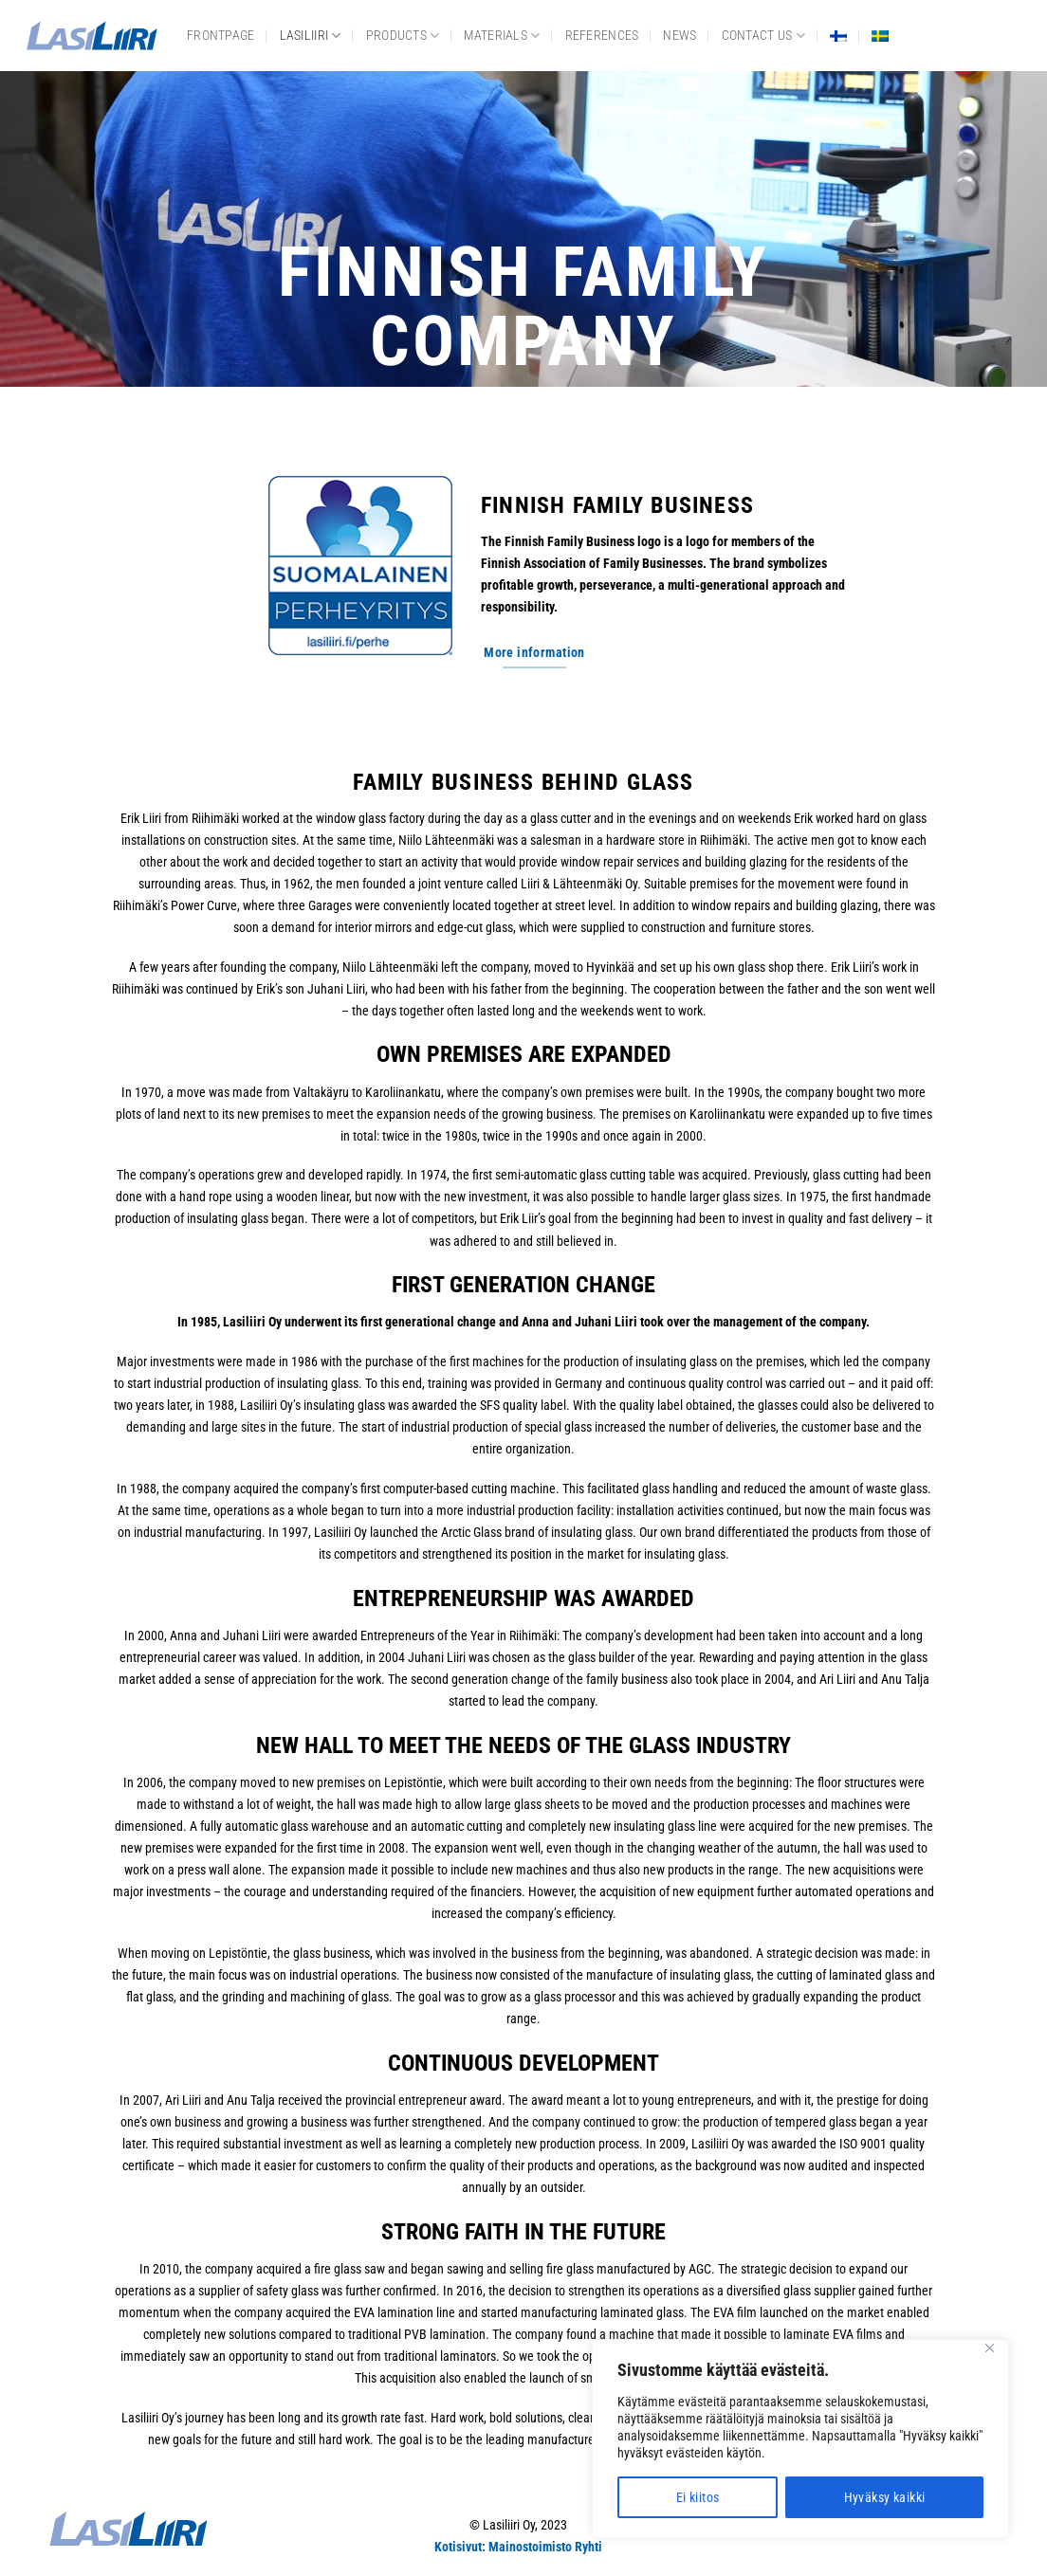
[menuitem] (838, 36)
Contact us (763, 36)
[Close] (989, 2348)
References (602, 35)
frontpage (221, 35)
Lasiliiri (310, 36)
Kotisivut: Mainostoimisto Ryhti (518, 2547)
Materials (502, 36)
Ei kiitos (698, 2497)
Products (403, 36)
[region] (800, 2438)
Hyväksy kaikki (885, 2497)
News (679, 35)
